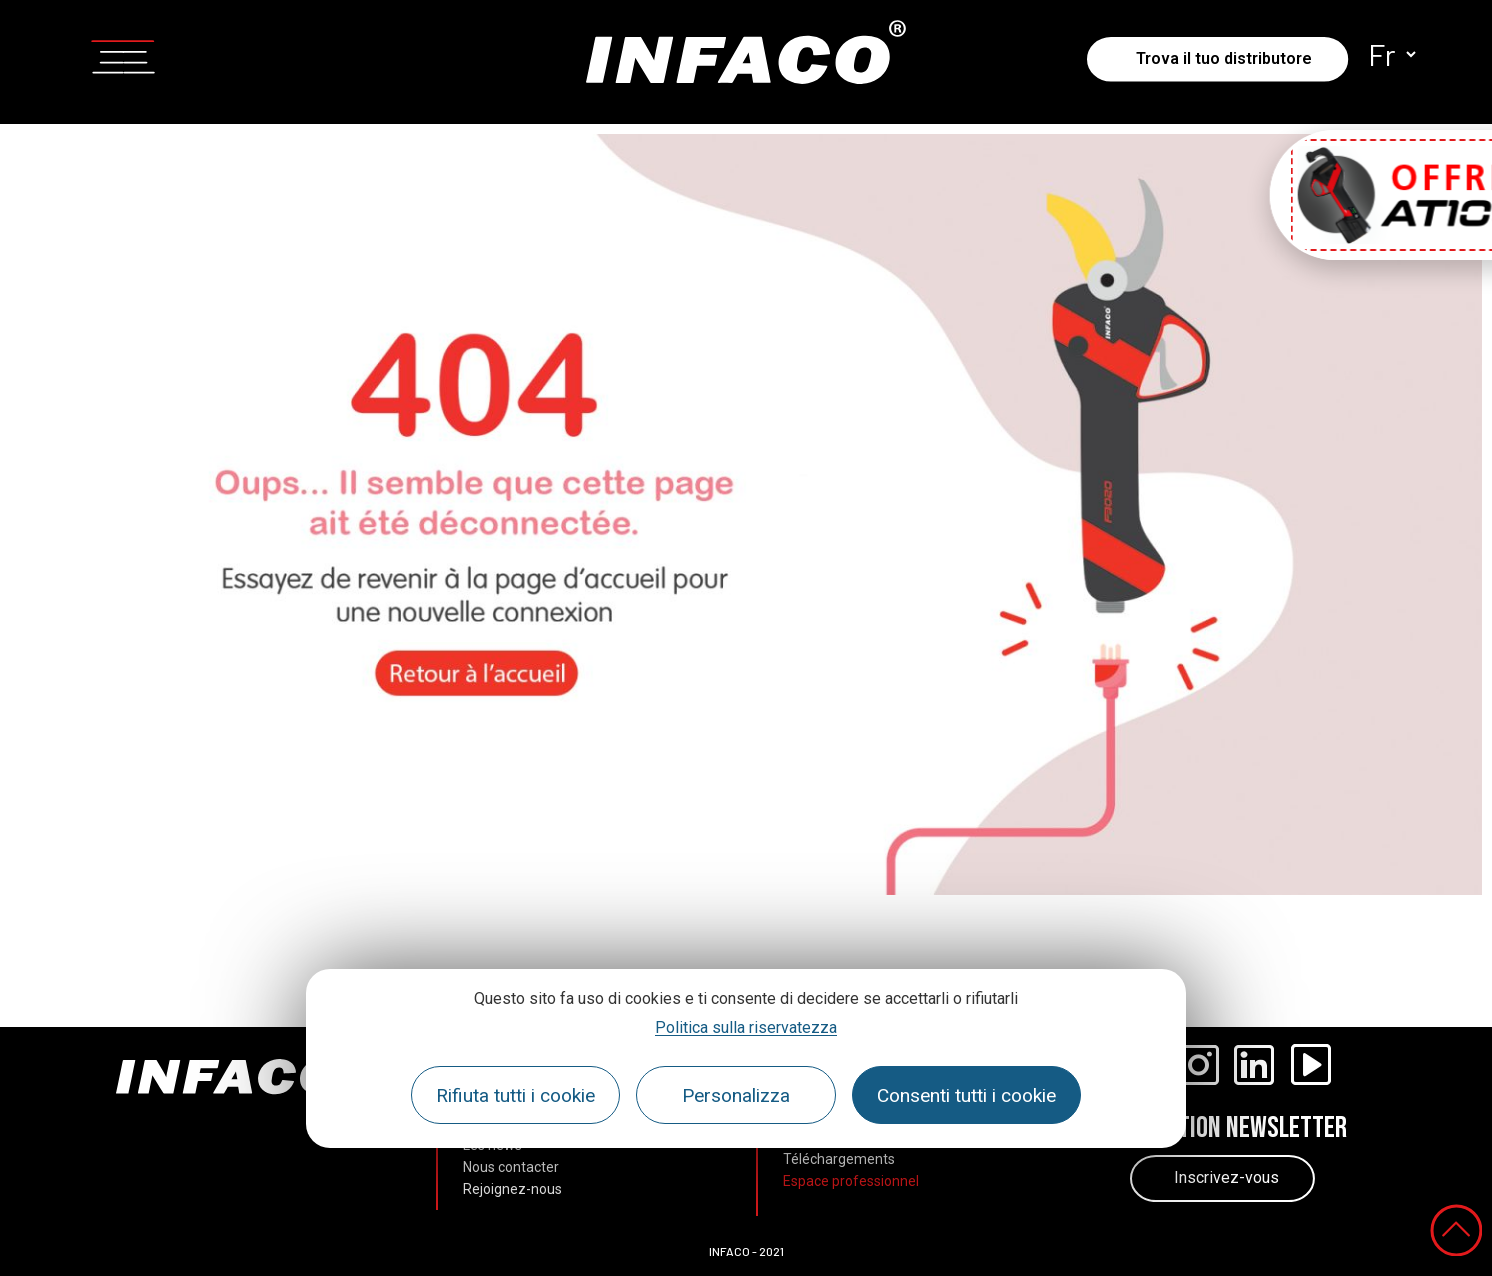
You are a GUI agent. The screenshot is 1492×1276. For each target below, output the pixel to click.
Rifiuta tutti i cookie (515, 1095)
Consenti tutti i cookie (966, 1095)
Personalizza (736, 1095)
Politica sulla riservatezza (746, 1027)
